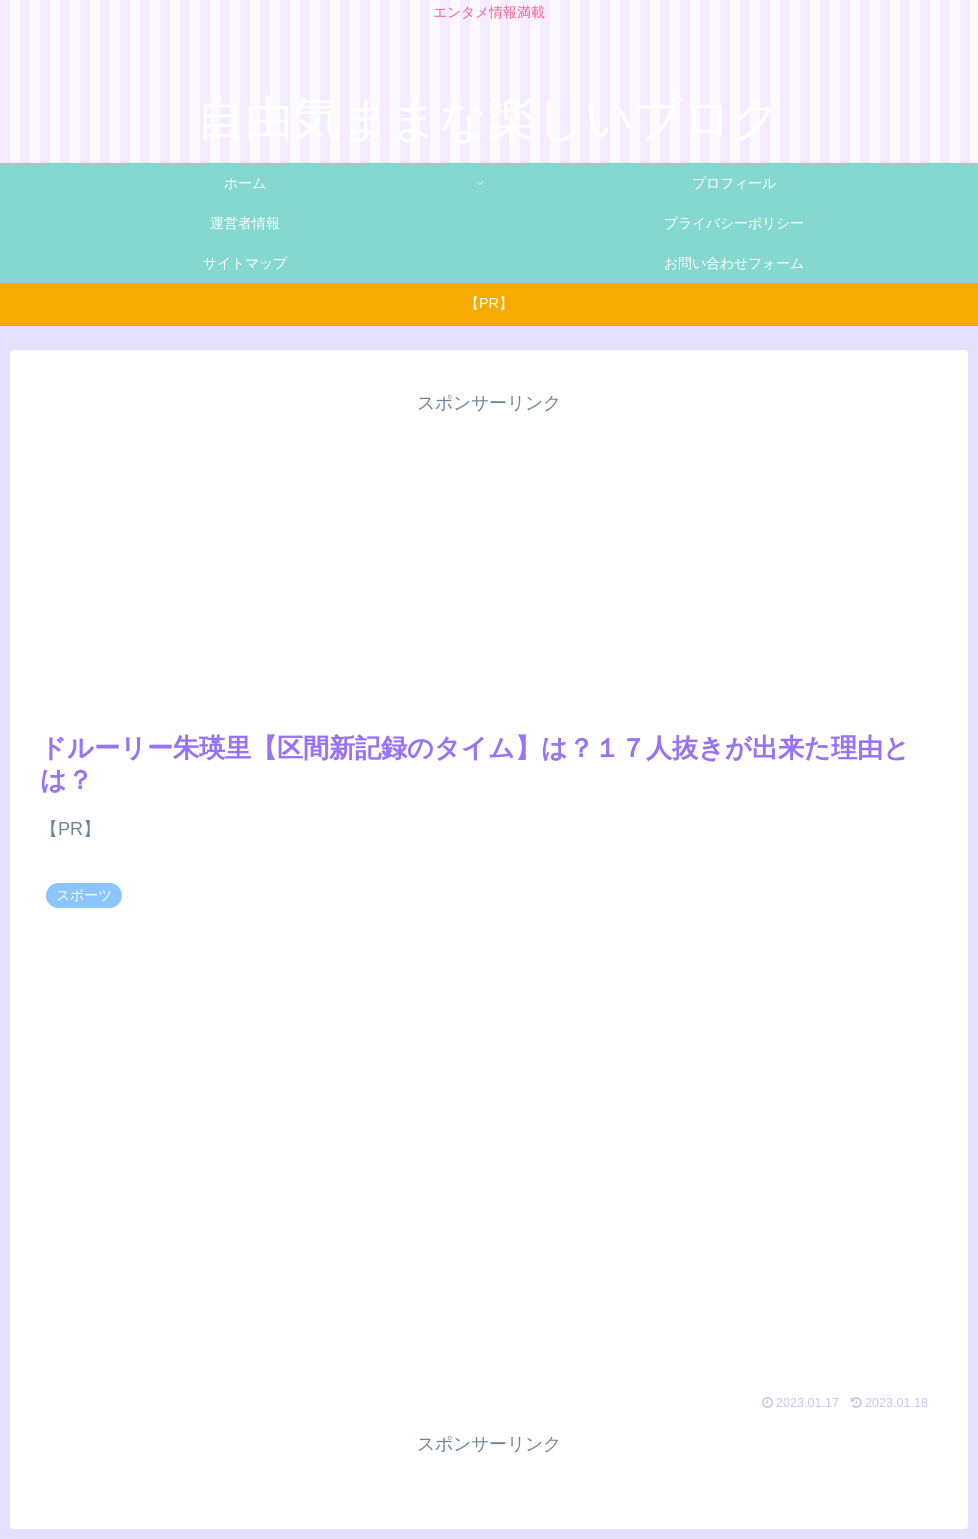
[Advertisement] (489, 559)
